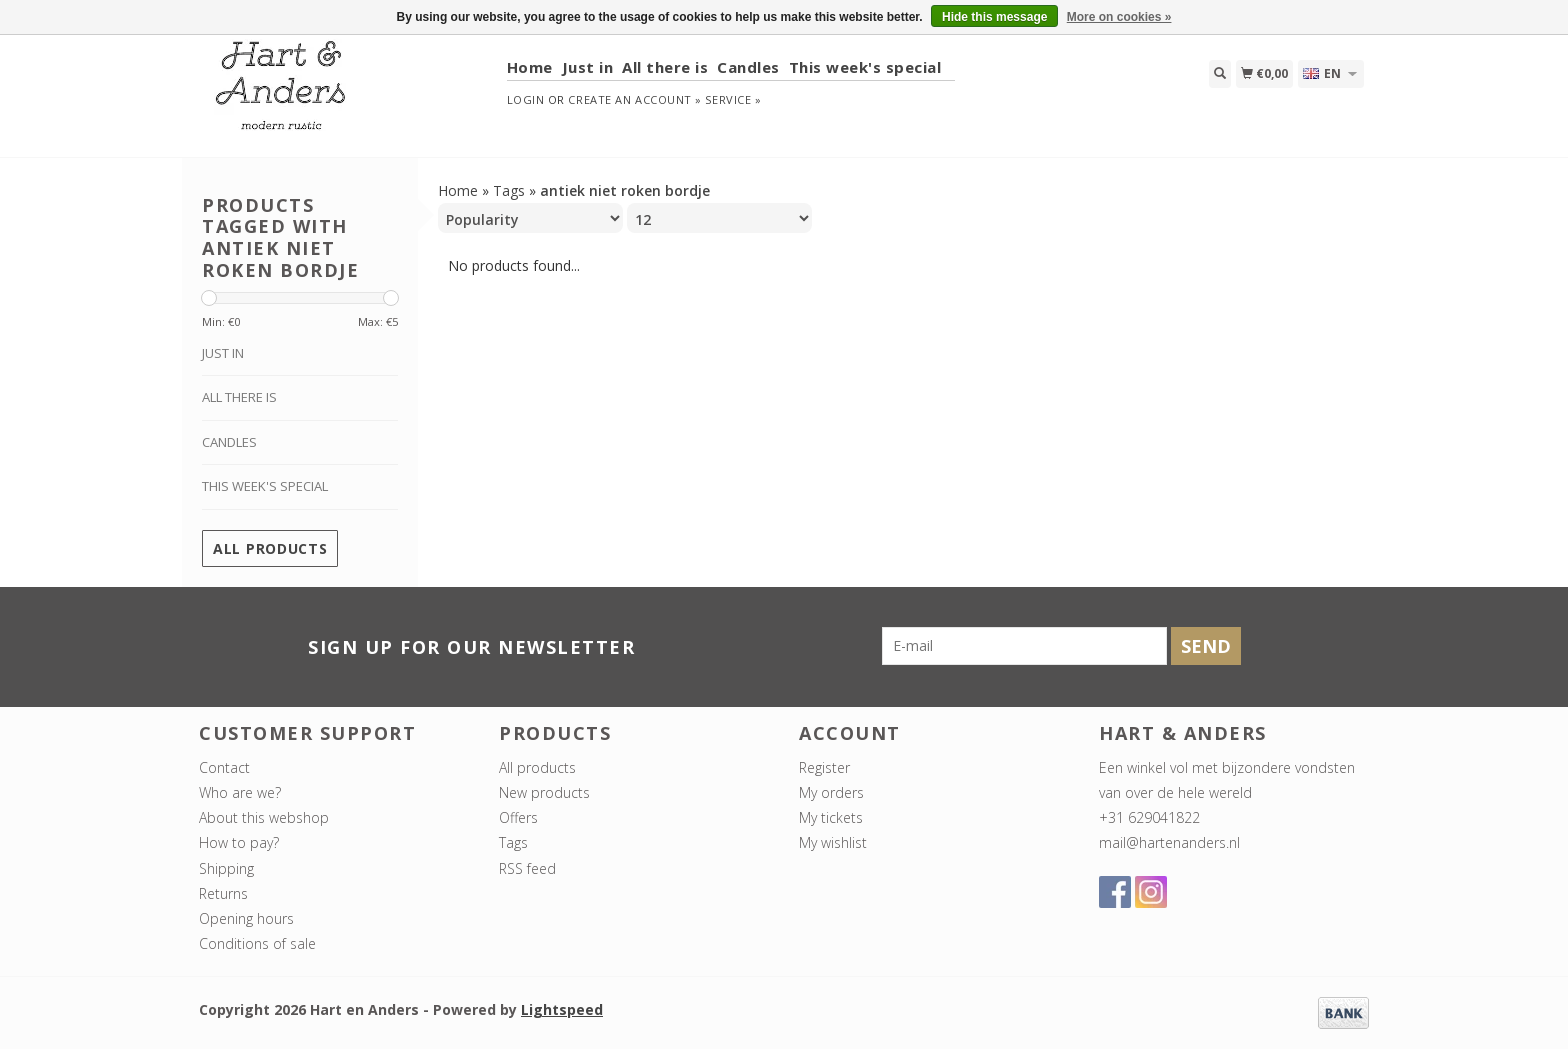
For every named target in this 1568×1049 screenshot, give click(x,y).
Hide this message (994, 17)
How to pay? (239, 842)
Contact (224, 767)
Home (530, 67)
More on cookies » (1119, 17)
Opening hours (246, 918)
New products (544, 792)
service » (733, 99)
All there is (665, 67)
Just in (588, 67)
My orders (831, 792)
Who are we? (240, 792)
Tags (509, 190)
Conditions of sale (257, 943)
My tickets (831, 817)
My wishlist (833, 842)
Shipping (226, 868)
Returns (223, 893)
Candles (748, 67)
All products (270, 548)
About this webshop (264, 817)
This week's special (865, 67)
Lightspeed (562, 1009)
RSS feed (527, 868)
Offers (518, 817)
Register (824, 767)
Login (526, 99)
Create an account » (634, 99)
